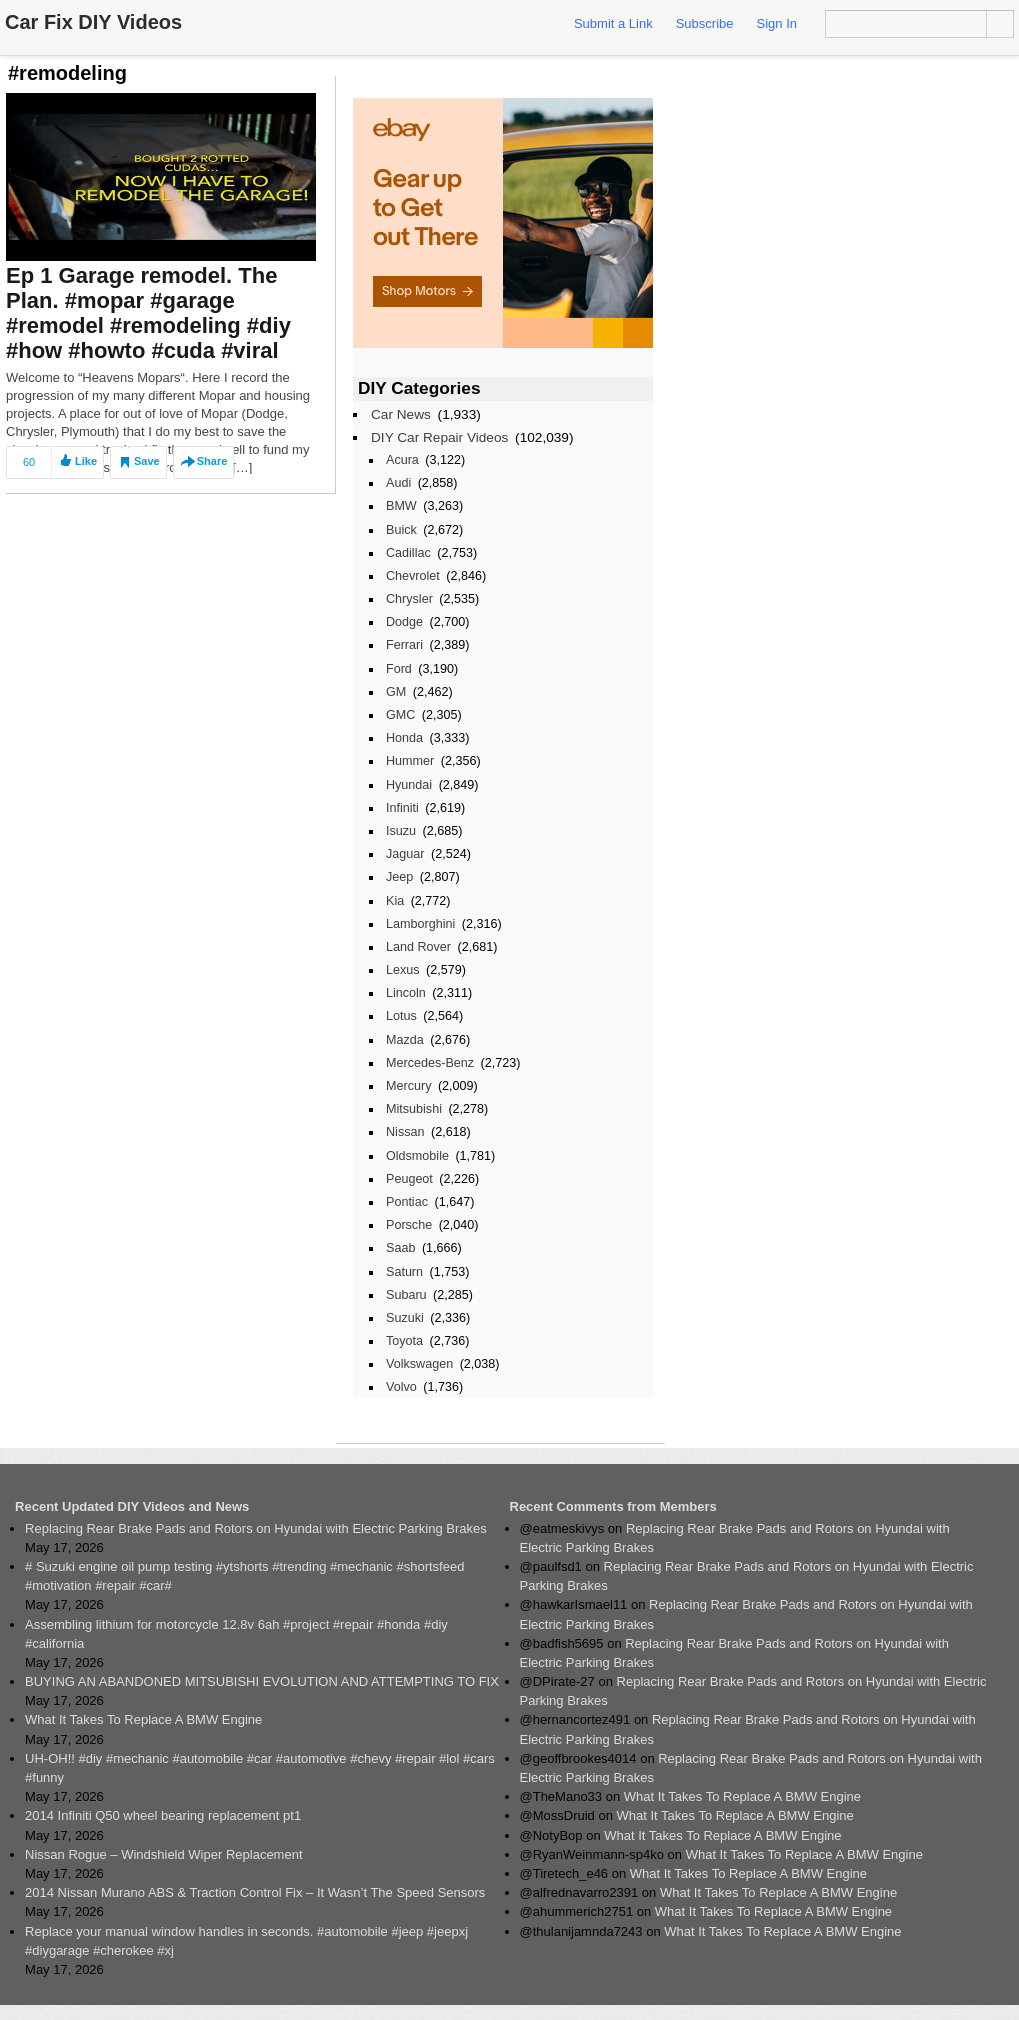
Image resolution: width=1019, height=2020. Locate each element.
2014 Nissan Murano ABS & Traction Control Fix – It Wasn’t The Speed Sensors (255, 1892)
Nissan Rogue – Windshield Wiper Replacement (163, 1854)
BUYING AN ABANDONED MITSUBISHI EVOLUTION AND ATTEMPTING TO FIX (262, 1681)
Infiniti (402, 808)
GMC (400, 715)
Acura (402, 460)
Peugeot (409, 1179)
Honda (404, 738)
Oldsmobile (417, 1156)
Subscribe (705, 23)
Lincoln (406, 993)
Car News (401, 414)
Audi (398, 483)
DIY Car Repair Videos (439, 437)
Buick (401, 530)
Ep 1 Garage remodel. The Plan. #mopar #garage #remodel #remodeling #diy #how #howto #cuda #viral (148, 313)
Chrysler (409, 599)
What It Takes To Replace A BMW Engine (143, 1719)
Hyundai (409, 785)
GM (396, 692)
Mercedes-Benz (430, 1063)
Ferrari (404, 645)
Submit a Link (613, 23)
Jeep (399, 877)
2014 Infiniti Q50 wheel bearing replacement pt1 (163, 1815)
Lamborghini (420, 924)
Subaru (406, 1295)
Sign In (777, 23)
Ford (399, 669)
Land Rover (418, 947)
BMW (401, 506)
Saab (400, 1248)
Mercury (408, 1086)
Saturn (404, 1272)
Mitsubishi (414, 1109)
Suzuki (405, 1318)
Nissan (405, 1132)
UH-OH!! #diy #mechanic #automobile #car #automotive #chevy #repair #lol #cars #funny (260, 1768)
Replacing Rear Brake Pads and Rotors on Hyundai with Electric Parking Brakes (256, 1528)
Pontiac (407, 1202)
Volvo (401, 1387)
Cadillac (408, 553)
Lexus (403, 970)
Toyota (404, 1341)
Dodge (404, 622)
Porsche (409, 1225)
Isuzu (401, 831)
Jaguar (405, 854)
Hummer (410, 761)
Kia (395, 901)
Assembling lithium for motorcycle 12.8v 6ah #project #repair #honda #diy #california (236, 1634)
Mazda (405, 1040)
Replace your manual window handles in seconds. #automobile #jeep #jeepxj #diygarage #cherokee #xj (246, 1941)
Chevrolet (413, 576)
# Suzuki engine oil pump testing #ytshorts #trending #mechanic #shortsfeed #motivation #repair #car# (244, 1576)
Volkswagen (419, 1364)
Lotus (401, 1016)
